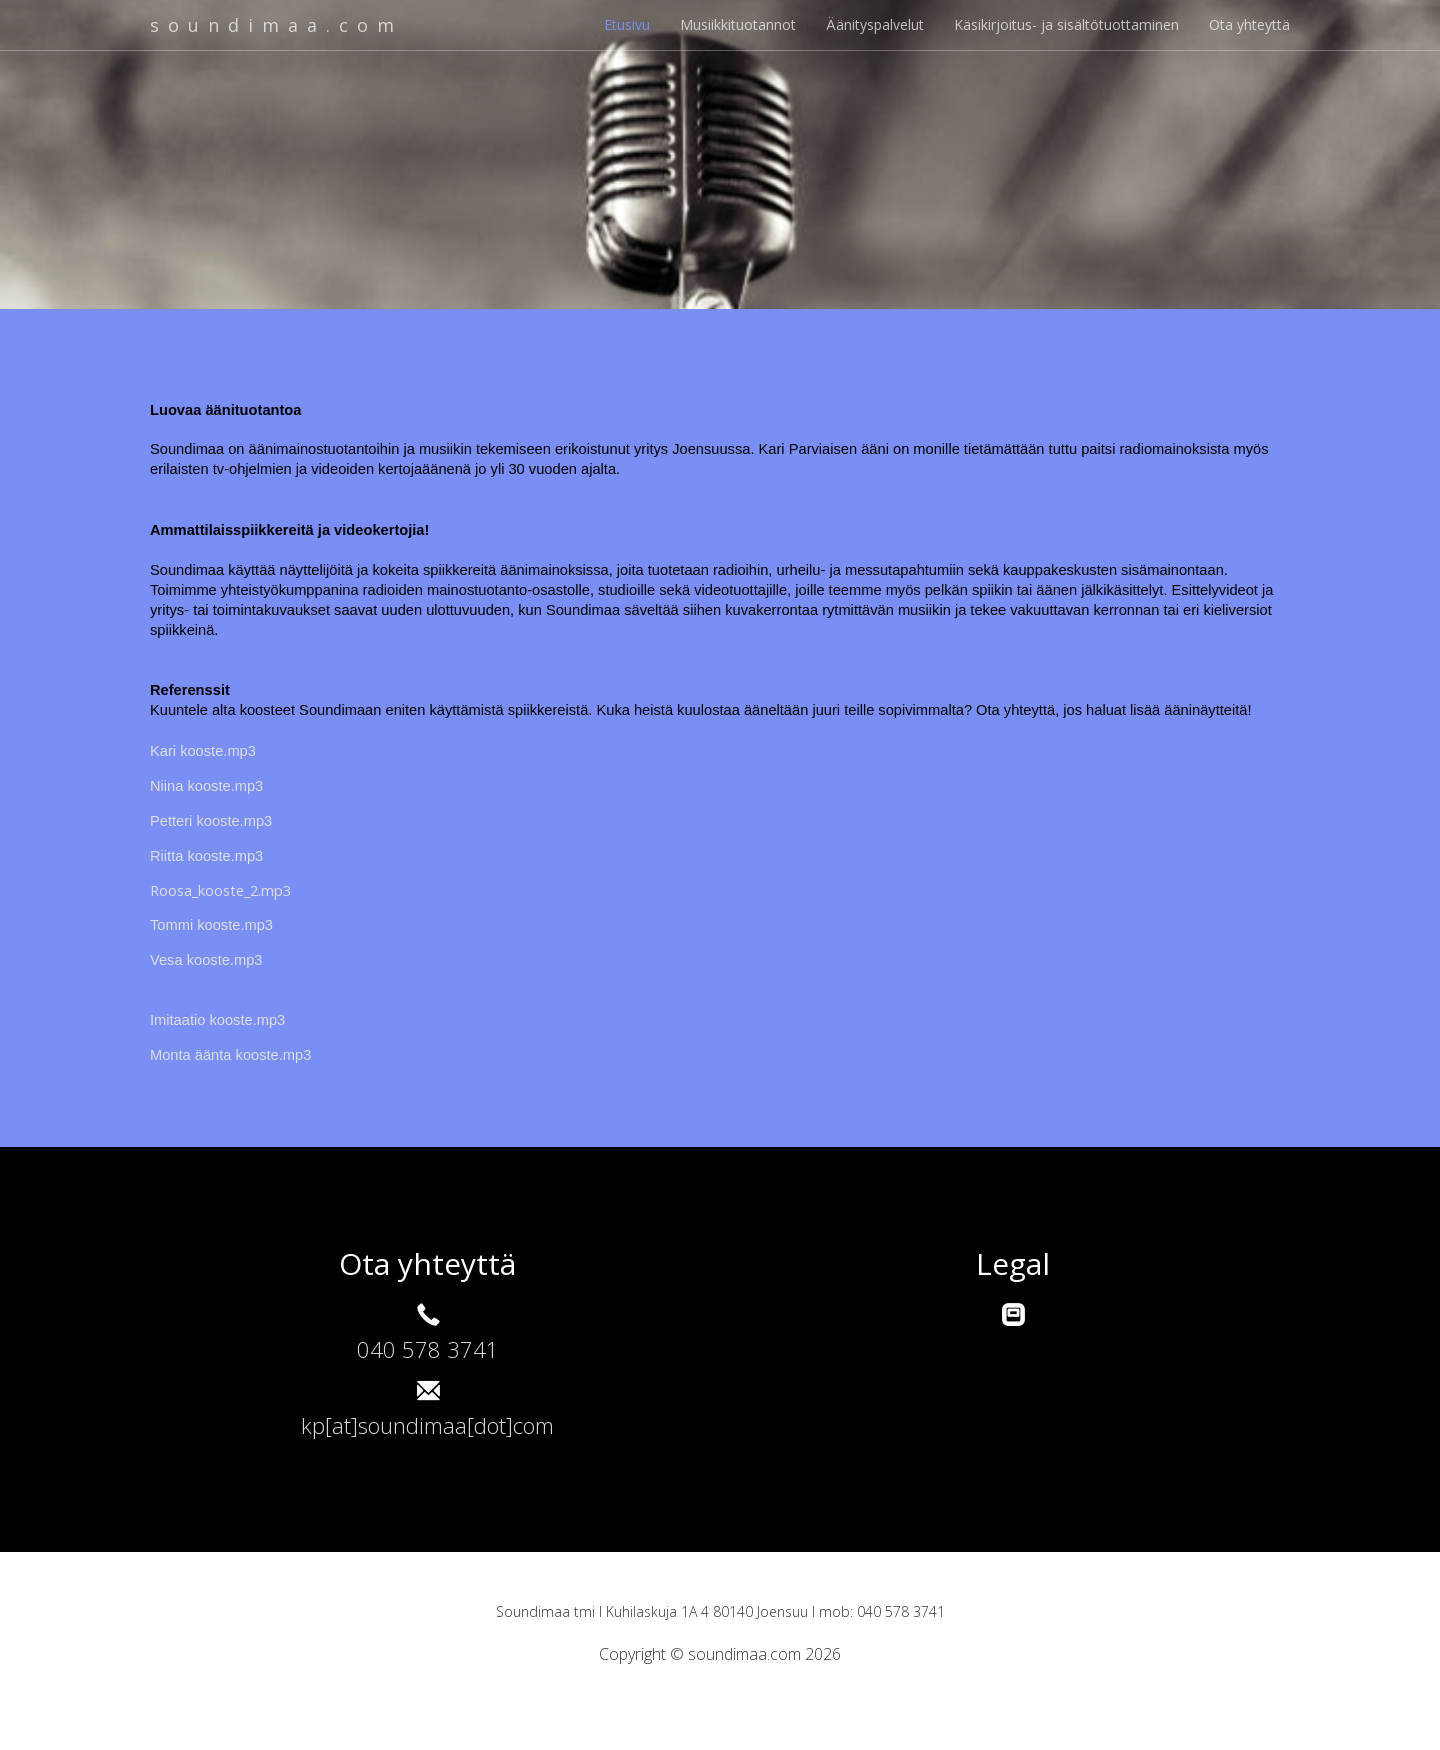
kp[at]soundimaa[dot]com (427, 1425)
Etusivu (627, 24)
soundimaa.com (283, 25)
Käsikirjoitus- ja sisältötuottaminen (1066, 24)
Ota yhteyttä (1249, 24)
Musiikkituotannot (738, 24)
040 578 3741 (428, 1349)
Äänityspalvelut (875, 24)
